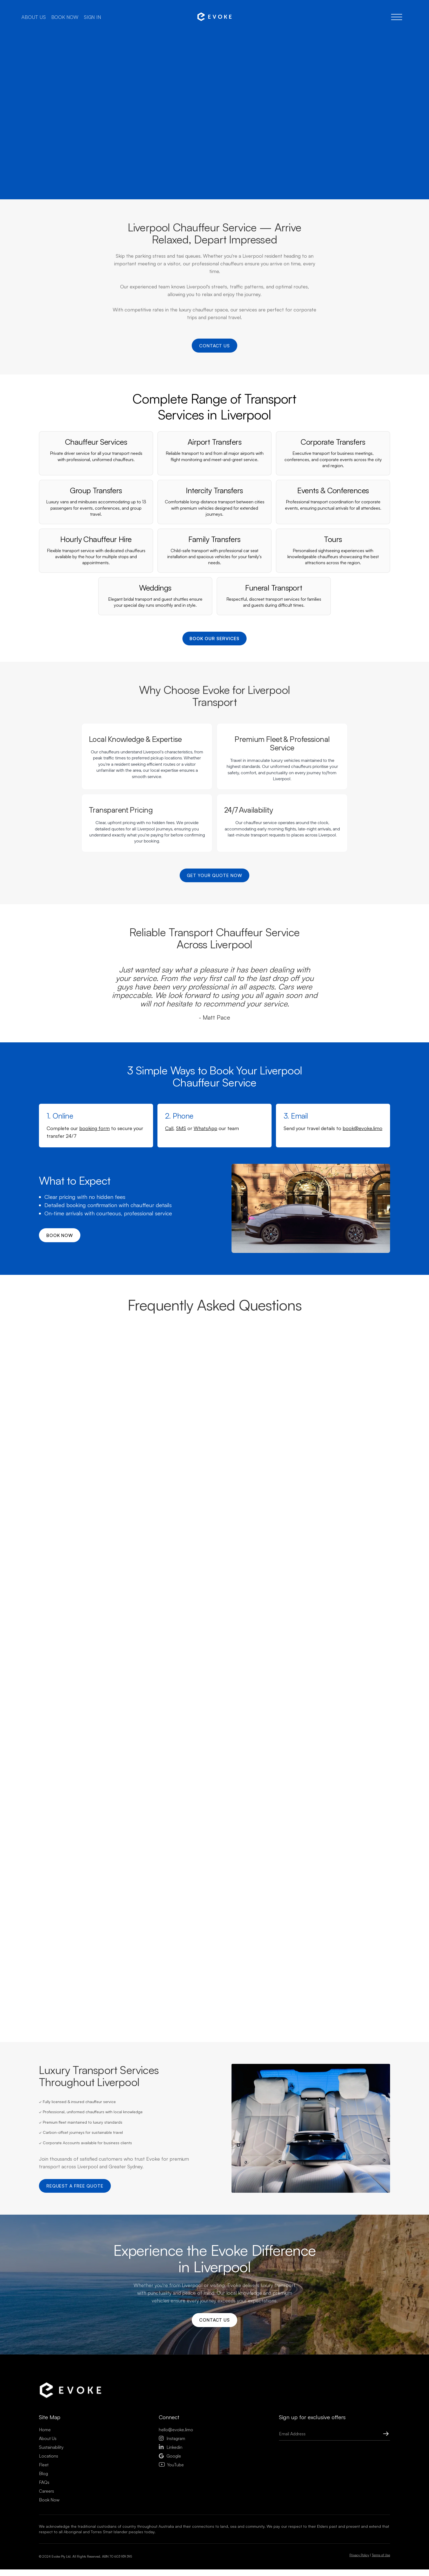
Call (169, 1152)
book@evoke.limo (362, 1152)
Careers (46, 2517)
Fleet (44, 2491)
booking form (94, 1152)
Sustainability (51, 2473)
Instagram (172, 2465)
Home (45, 2456)
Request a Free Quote (76, 2210)
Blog (43, 2500)
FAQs (44, 2509)
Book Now (49, 2526)
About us (33, 17)
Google (170, 2482)
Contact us (214, 348)
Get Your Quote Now (214, 898)
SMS (181, 1152)
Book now (64, 17)
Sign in (92, 17)
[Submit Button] (380, 2460)
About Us (48, 2465)
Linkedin (170, 2473)
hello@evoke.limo (176, 2456)
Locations (48, 2482)
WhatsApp (205, 1152)
